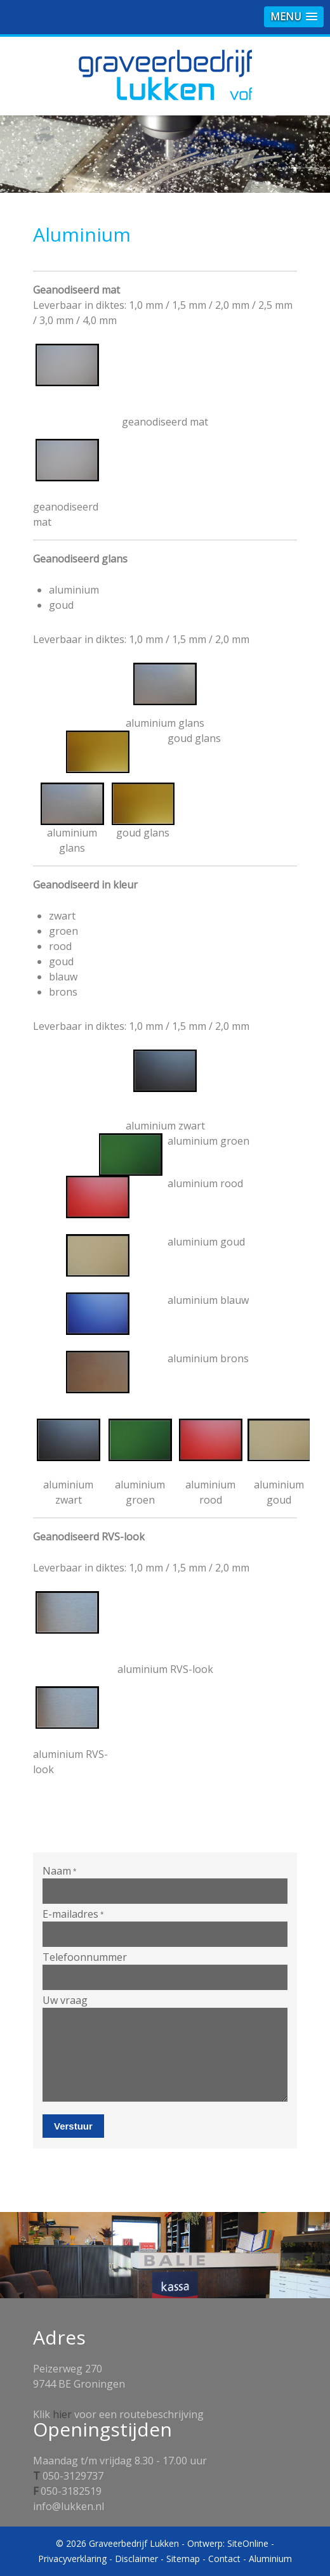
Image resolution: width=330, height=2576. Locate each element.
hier (62, 2414)
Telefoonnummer (85, 1957)
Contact (224, 2559)
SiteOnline (247, 2543)
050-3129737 (73, 2476)
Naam (60, 1871)
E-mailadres (73, 1914)
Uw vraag (65, 2000)
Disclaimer (136, 2559)
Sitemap (183, 2559)
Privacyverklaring (72, 2559)
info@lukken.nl (68, 2506)
